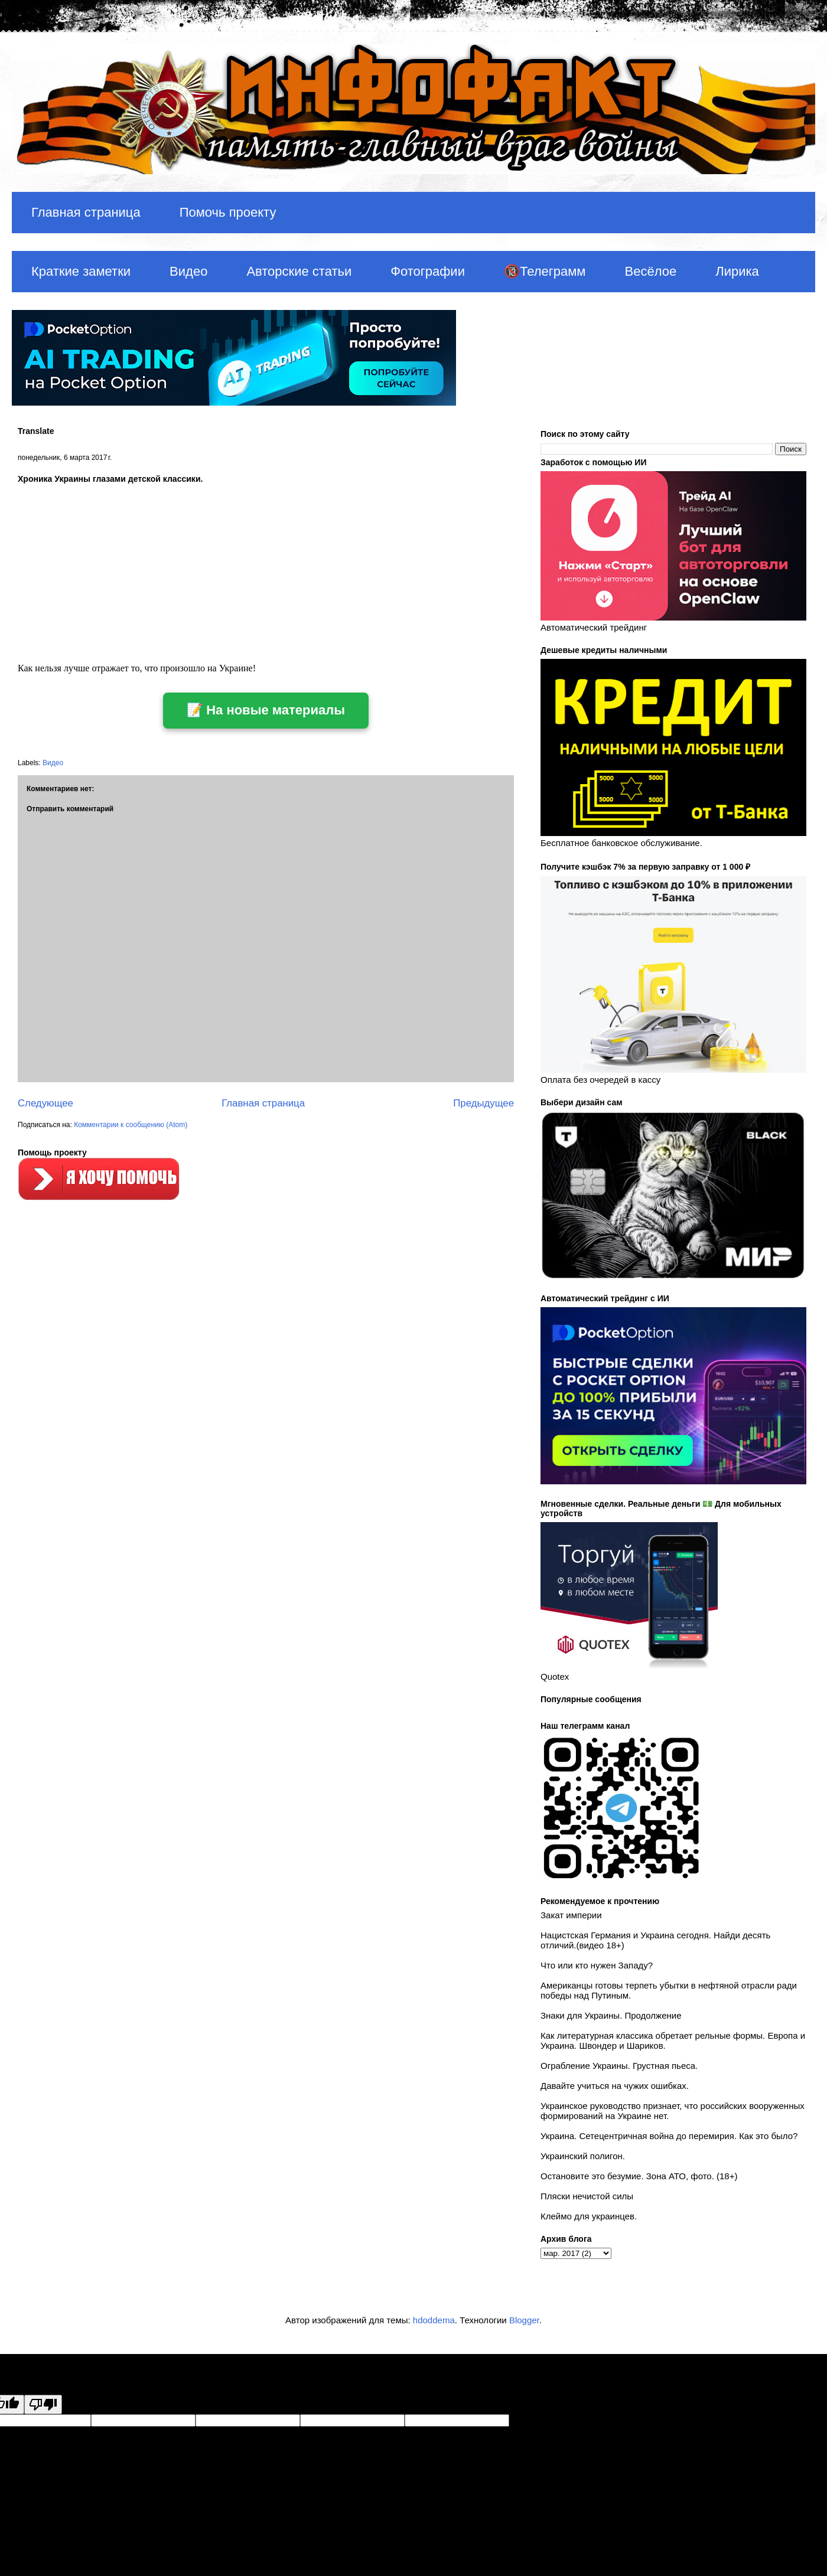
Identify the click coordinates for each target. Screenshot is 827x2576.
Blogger (524, 2320)
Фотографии (427, 271)
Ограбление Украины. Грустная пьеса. (619, 2066)
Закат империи (571, 1915)
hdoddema (434, 2320)
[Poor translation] (43, 2404)
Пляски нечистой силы (587, 2196)
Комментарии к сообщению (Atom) (130, 1125)
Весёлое (650, 271)
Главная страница (86, 212)
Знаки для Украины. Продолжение (611, 2015)
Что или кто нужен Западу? (597, 1965)
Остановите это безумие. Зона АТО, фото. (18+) (639, 2176)
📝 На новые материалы (266, 710)
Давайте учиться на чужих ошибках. (615, 2086)
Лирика (737, 271)
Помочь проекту (228, 212)
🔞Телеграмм (545, 271)
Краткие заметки (81, 271)
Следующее (45, 1103)
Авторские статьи (298, 271)
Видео (188, 271)
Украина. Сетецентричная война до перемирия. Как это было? (669, 2136)
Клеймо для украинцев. (589, 2216)
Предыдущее (483, 1103)
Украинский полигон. (583, 2156)
